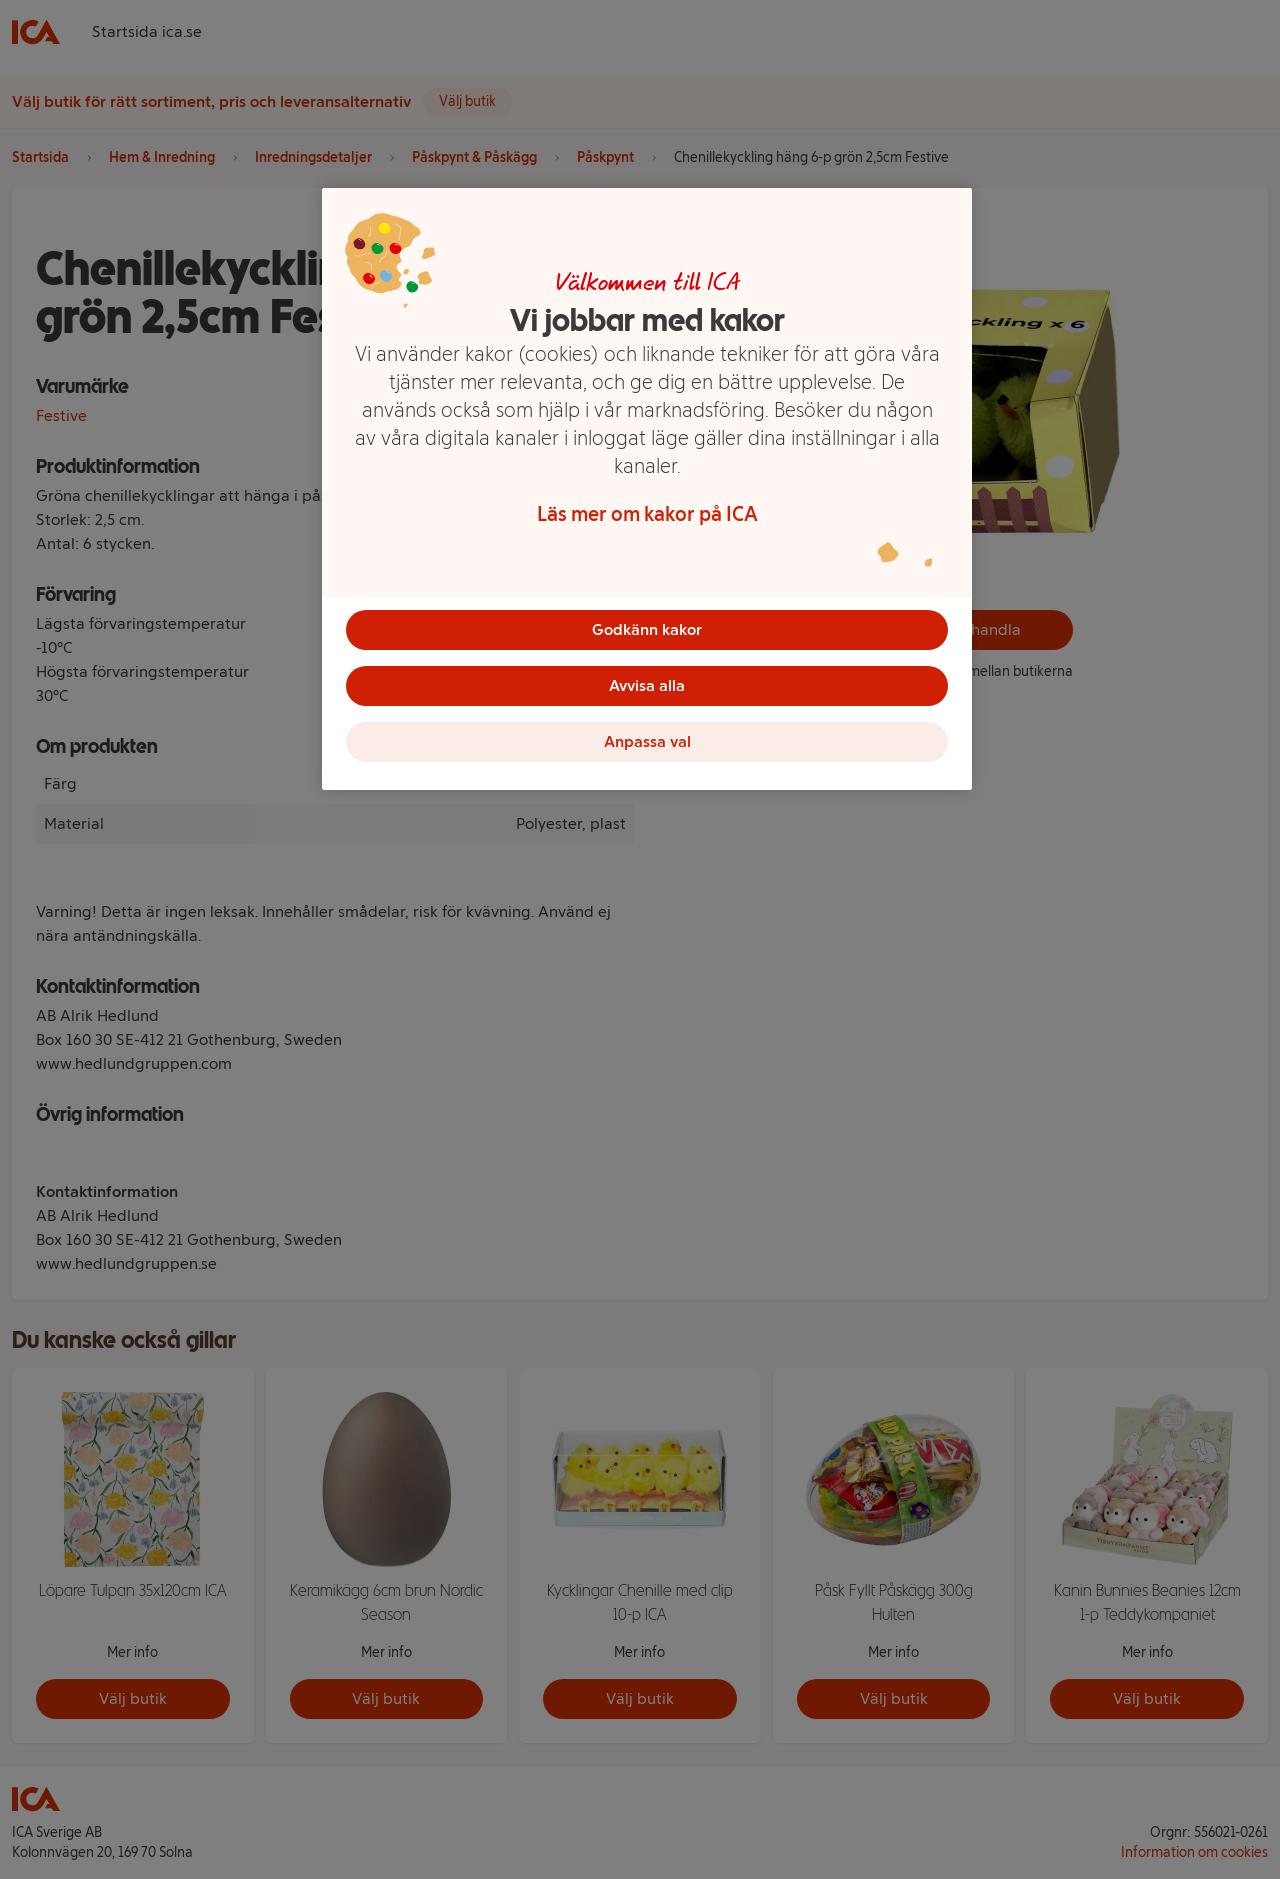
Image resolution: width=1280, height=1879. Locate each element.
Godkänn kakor (647, 629)
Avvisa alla (647, 685)
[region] (647, 489)
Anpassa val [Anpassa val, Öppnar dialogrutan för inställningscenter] (647, 741)
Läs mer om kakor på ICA (647, 514)
